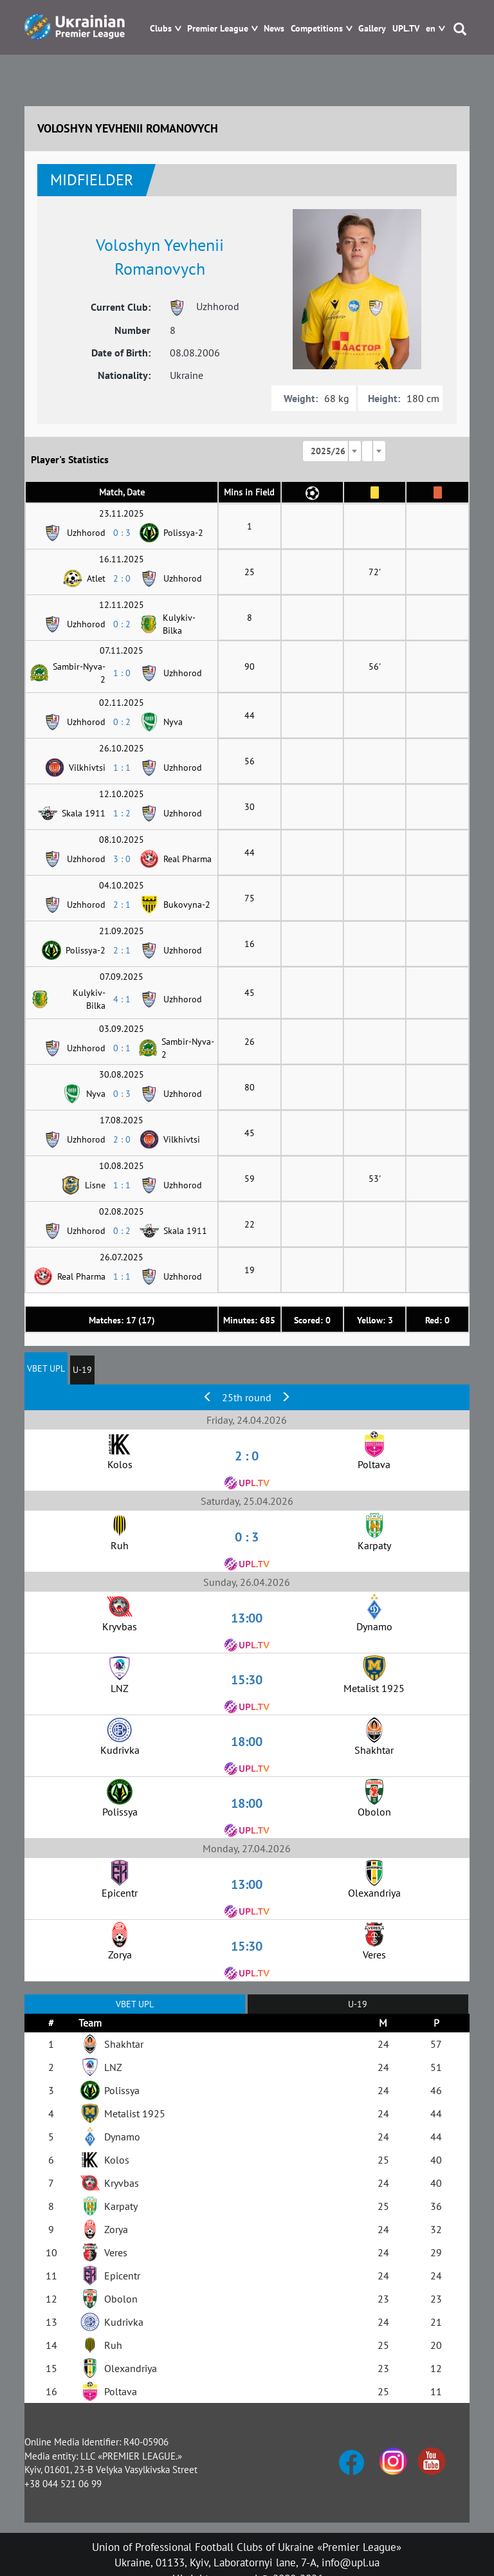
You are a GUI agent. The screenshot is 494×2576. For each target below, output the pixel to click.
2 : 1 (122, 904)
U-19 (82, 1369)
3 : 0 (122, 859)
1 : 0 (122, 673)
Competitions (317, 28)
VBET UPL (46, 1368)
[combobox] (331, 451)
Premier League (217, 28)
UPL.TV (405, 28)
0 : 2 (122, 624)
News (274, 28)
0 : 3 (122, 532)
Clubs (161, 28)
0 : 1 (122, 1048)
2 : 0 (122, 578)
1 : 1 (122, 767)
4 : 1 (122, 999)
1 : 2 (122, 813)
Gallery (372, 28)
